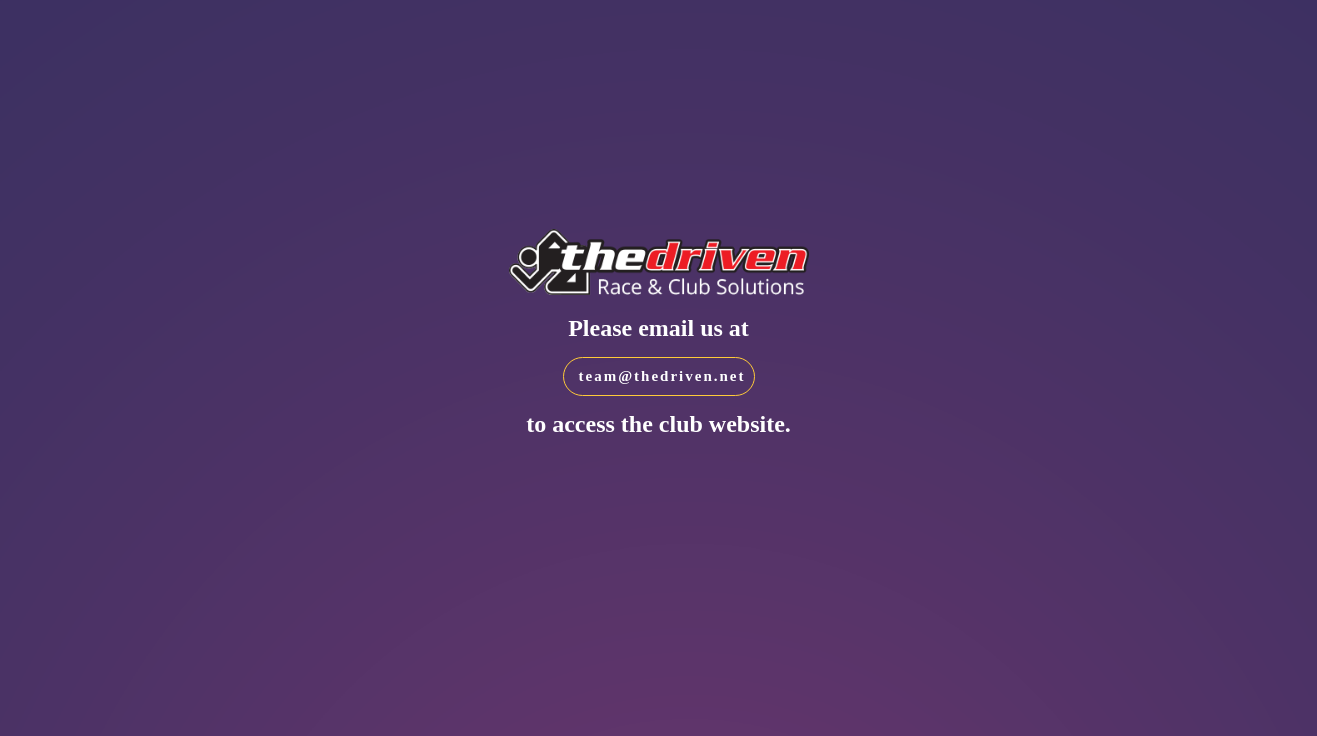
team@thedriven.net (662, 376)
